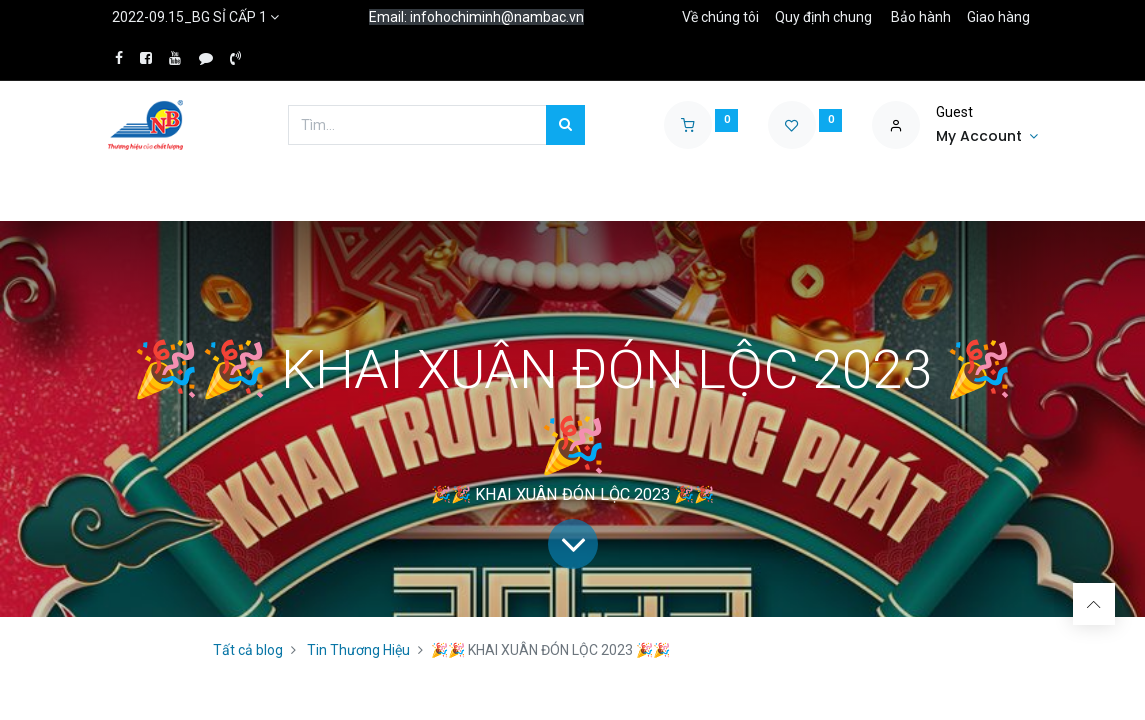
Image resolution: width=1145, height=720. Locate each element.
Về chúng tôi (720, 17)
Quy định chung (823, 17)
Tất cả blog (248, 650)
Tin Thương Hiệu (358, 650)
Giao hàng (998, 17)
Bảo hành (921, 17)
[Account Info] (987, 137)
